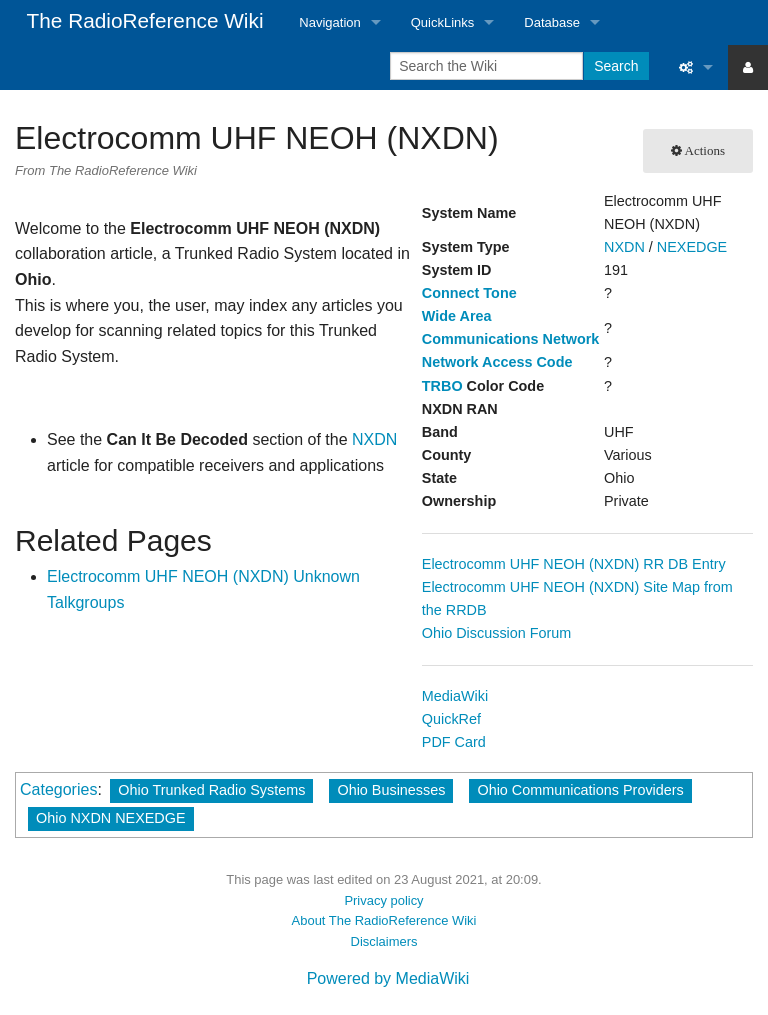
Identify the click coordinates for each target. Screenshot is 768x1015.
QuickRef (451, 719)
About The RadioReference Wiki (384, 920)
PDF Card (454, 742)
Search (616, 66)
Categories (58, 789)
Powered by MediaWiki (388, 978)
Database (552, 22)
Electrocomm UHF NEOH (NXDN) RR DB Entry (574, 564)
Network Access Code (497, 362)
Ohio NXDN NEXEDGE (111, 818)
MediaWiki (455, 696)
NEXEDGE (692, 247)
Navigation (329, 22)
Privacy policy (383, 900)
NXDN (624, 247)
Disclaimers (384, 941)
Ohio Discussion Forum (497, 633)
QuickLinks (443, 22)
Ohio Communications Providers (580, 790)
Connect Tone (469, 293)
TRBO (442, 386)
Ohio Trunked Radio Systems (211, 790)
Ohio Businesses (391, 790)
